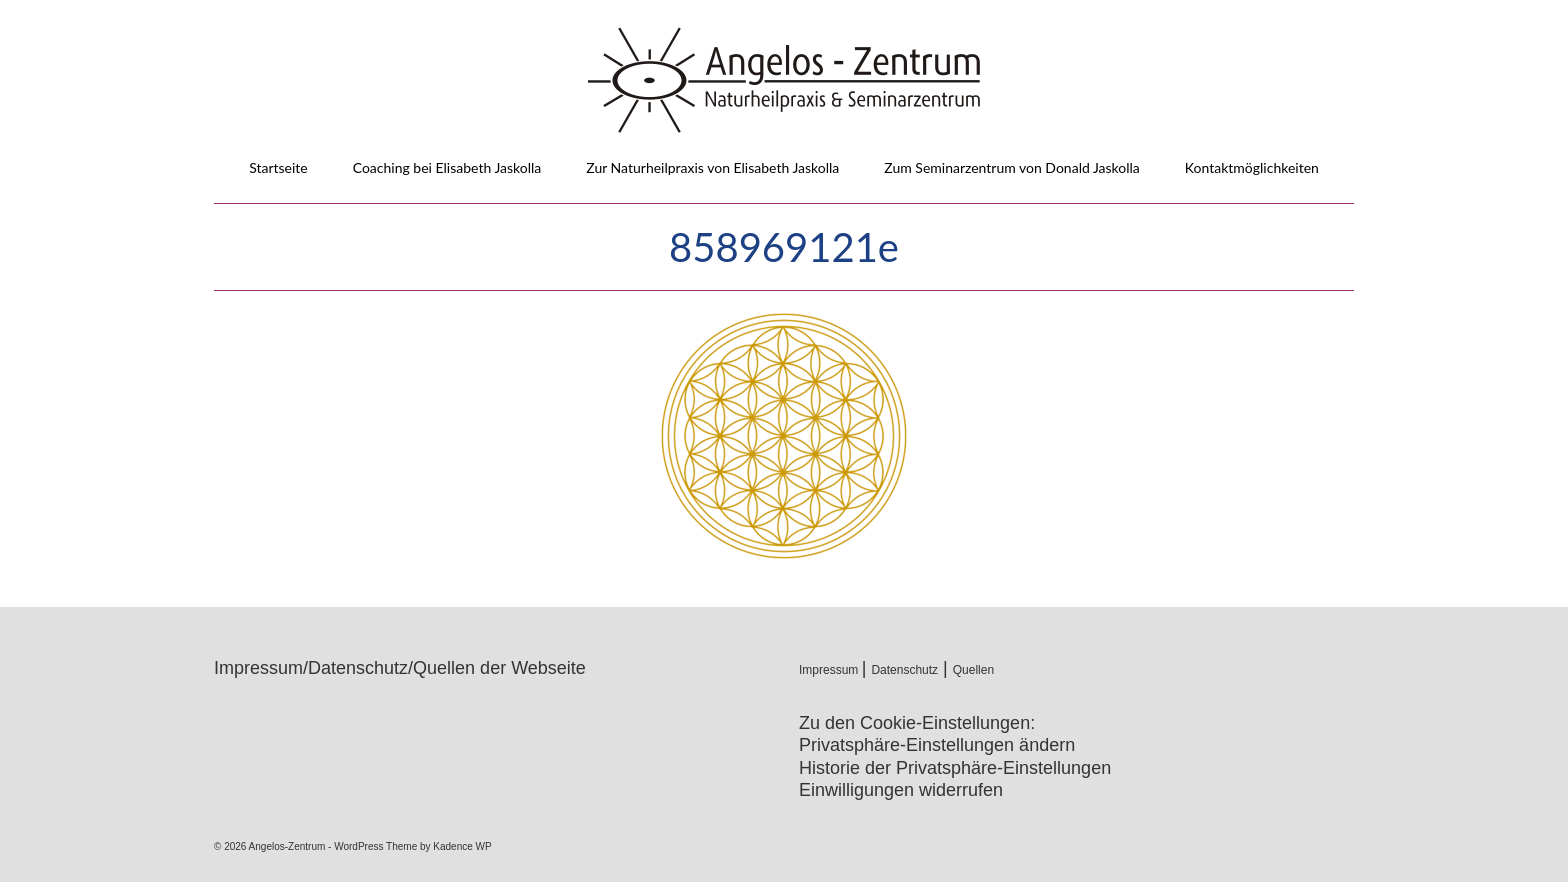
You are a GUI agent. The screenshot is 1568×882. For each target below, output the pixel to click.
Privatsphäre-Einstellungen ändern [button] (937, 745)
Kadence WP (462, 846)
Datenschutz (904, 670)
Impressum (830, 670)
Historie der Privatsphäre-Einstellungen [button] (955, 768)
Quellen (973, 670)
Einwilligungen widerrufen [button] (901, 790)
